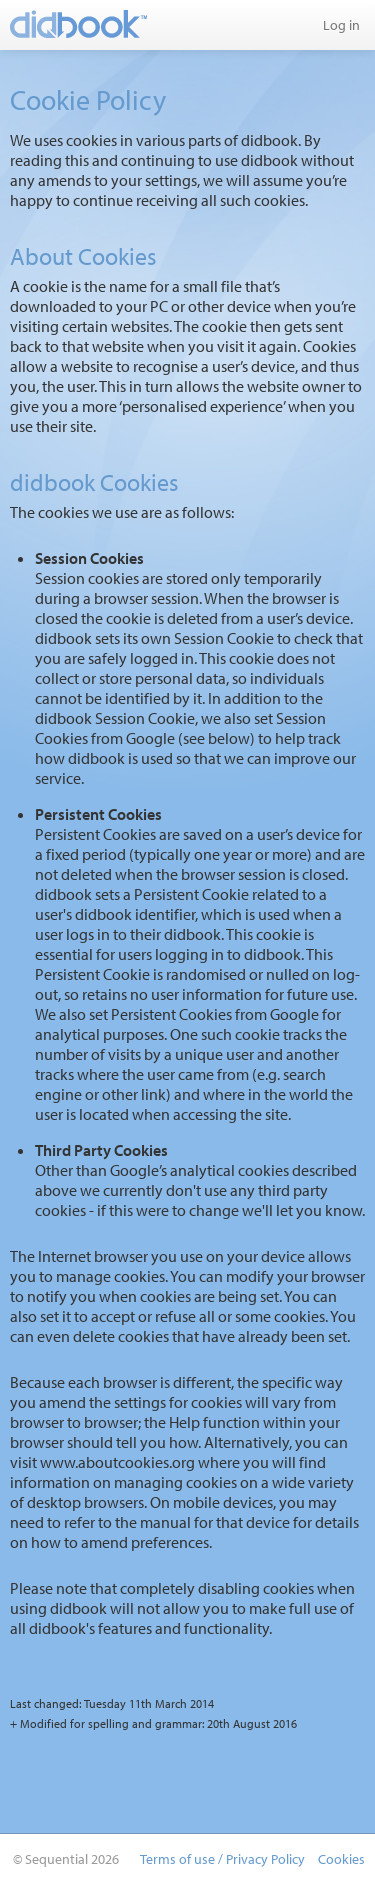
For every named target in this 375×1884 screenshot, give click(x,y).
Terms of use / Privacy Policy (222, 1859)
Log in (341, 25)
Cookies (341, 1859)
